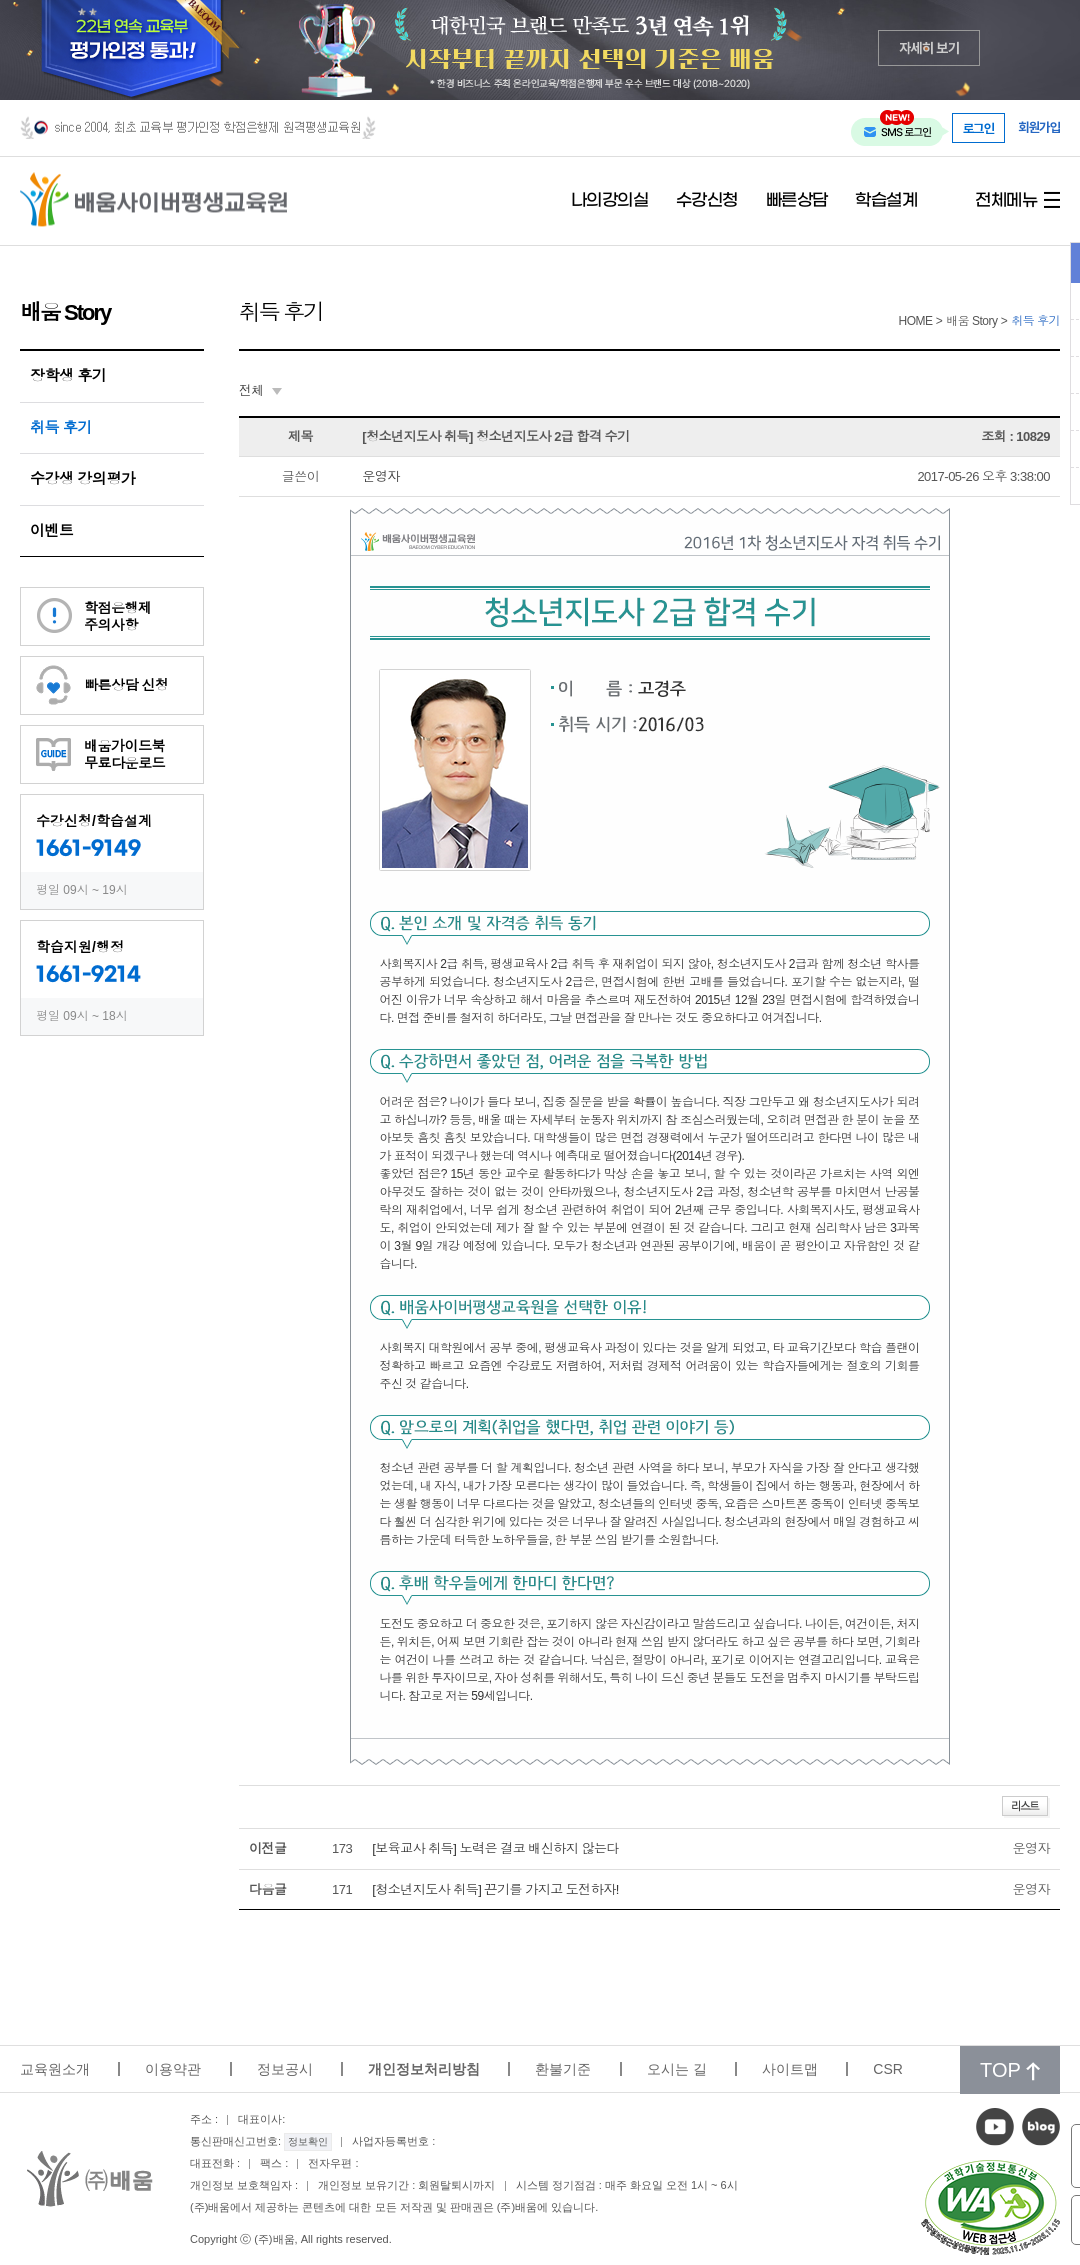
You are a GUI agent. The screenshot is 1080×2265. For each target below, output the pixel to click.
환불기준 (563, 2069)
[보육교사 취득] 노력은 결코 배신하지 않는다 (495, 1848)
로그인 (979, 128)
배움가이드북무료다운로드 (124, 754)
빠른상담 (797, 201)
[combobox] (260, 391)
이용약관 (173, 2069)
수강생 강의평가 (82, 478)
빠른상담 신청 (126, 685)
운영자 (381, 476)
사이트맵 (790, 2069)
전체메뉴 (1006, 201)
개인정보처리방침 (424, 2069)
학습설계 (886, 201)
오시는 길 (677, 2069)
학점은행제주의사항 (118, 616)
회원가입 (1039, 127)
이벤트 (52, 530)
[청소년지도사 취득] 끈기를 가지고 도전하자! (495, 1889)
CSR (888, 2069)
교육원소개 (55, 2069)
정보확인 (308, 2141)
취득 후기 (61, 427)
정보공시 (285, 2069)
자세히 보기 (929, 47)
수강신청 (707, 201)
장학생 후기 (68, 375)
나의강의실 (610, 201)
